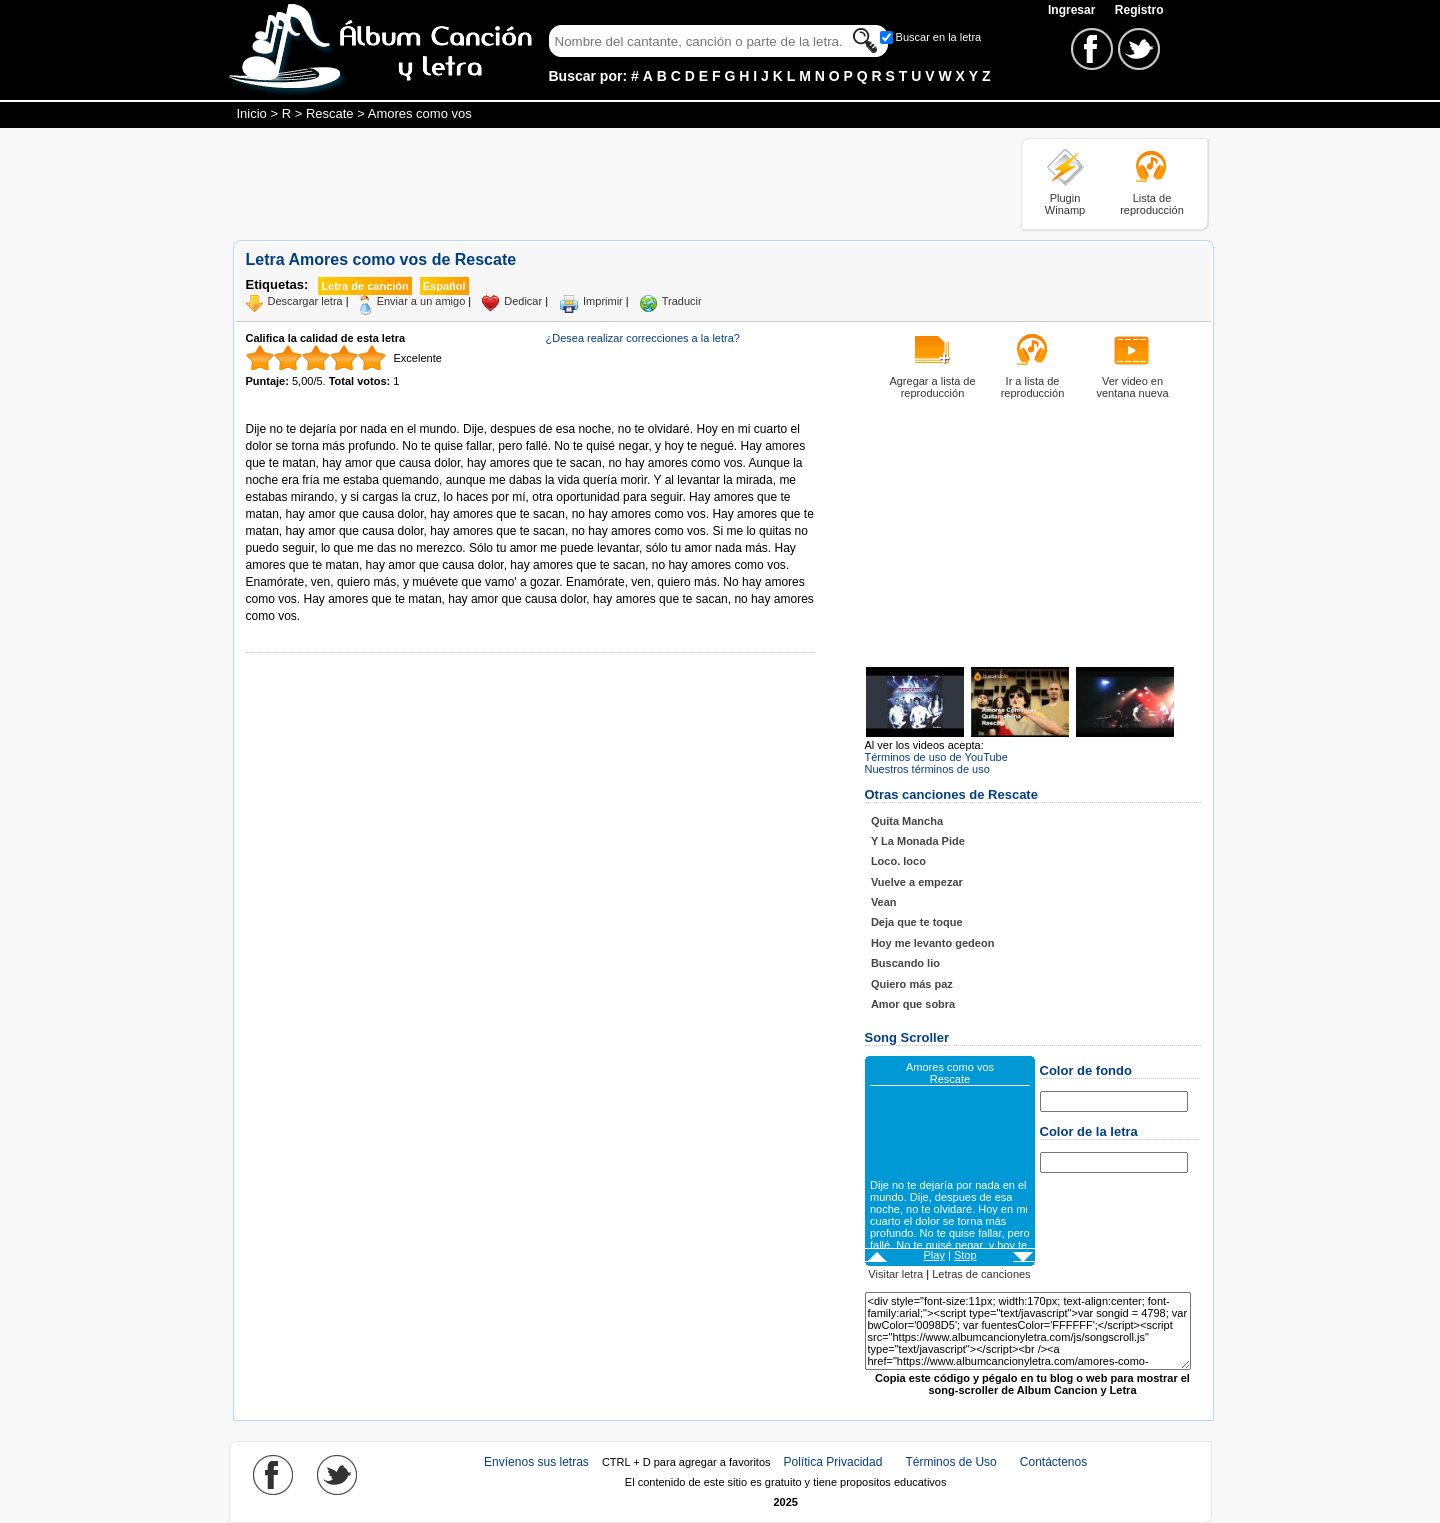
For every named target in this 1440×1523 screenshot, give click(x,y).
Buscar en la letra (939, 37)
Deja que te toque (917, 922)
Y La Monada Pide (918, 841)
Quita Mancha (907, 821)
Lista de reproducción (1152, 204)
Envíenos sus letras (536, 1462)
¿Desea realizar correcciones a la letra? (643, 338)
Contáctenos (1053, 1462)
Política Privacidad (833, 1462)
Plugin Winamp (1065, 204)
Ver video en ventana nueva (1132, 387)
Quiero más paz (912, 984)
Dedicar (523, 301)
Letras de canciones (981, 1274)
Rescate (330, 113)
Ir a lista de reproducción (1033, 387)
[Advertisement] (597, 183)
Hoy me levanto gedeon (932, 943)
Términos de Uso (950, 1462)
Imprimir (603, 301)
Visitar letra (895, 1274)
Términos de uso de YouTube (936, 757)
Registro (1139, 10)
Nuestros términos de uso (927, 769)
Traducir (682, 301)
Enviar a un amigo (421, 301)
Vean (884, 902)
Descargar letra (305, 301)
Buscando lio (905, 963)
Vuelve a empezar (917, 882)
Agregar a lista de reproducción (932, 387)
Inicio (252, 113)
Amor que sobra (913, 1004)
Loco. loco (898, 861)
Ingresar (1073, 10)
